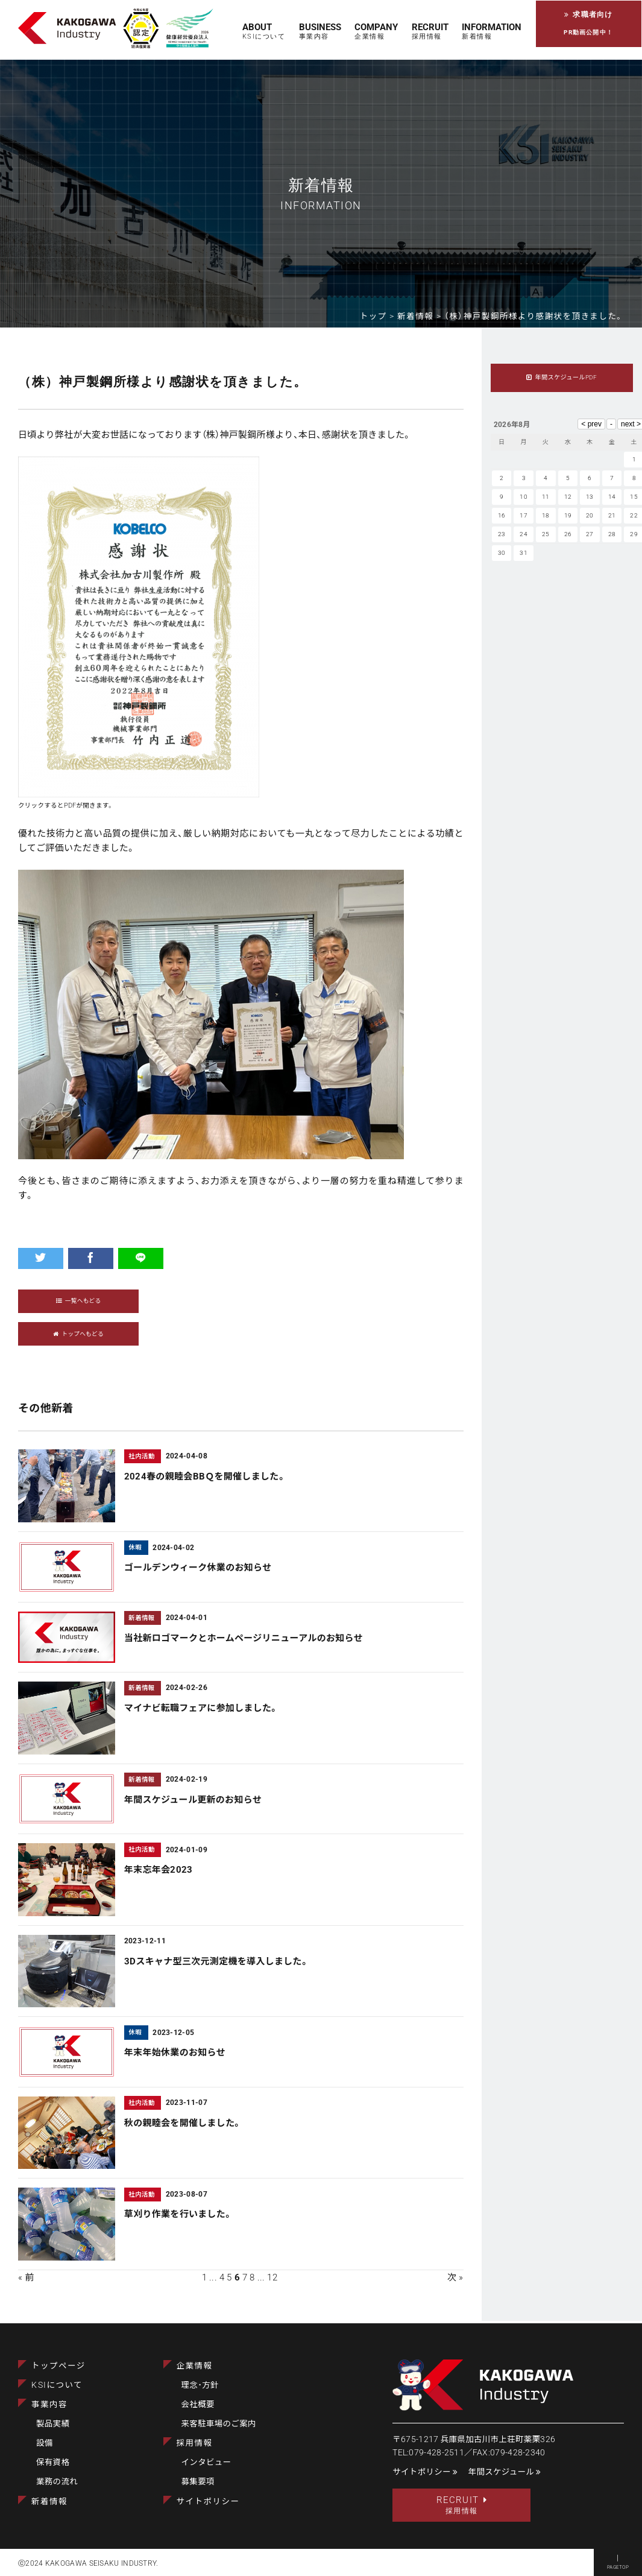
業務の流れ (57, 2481)
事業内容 (49, 2404)
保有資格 (52, 2462)
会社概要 (198, 2404)
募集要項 (198, 2481)
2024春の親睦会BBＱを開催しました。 (205, 1478)
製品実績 (52, 2423)
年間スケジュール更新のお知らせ (193, 1801)
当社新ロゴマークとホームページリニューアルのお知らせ (243, 1640)
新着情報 (49, 2500)
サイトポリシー (208, 2500)
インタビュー (206, 2462)
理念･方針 (200, 2384)
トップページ (58, 2365)
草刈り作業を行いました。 (178, 2216)
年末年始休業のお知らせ (174, 2054)
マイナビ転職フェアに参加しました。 (201, 1710)
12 (272, 2279)
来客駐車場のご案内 (218, 2423)
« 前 (26, 2279)
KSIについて (57, 2384)
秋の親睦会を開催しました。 (183, 2124)
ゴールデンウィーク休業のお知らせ (198, 1570)
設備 (44, 2443)
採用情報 (195, 2443)
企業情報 (195, 2365)
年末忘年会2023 (158, 1872)
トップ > (379, 316)
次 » (455, 2279)
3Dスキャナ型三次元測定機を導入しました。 (216, 1963)
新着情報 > (420, 316)
